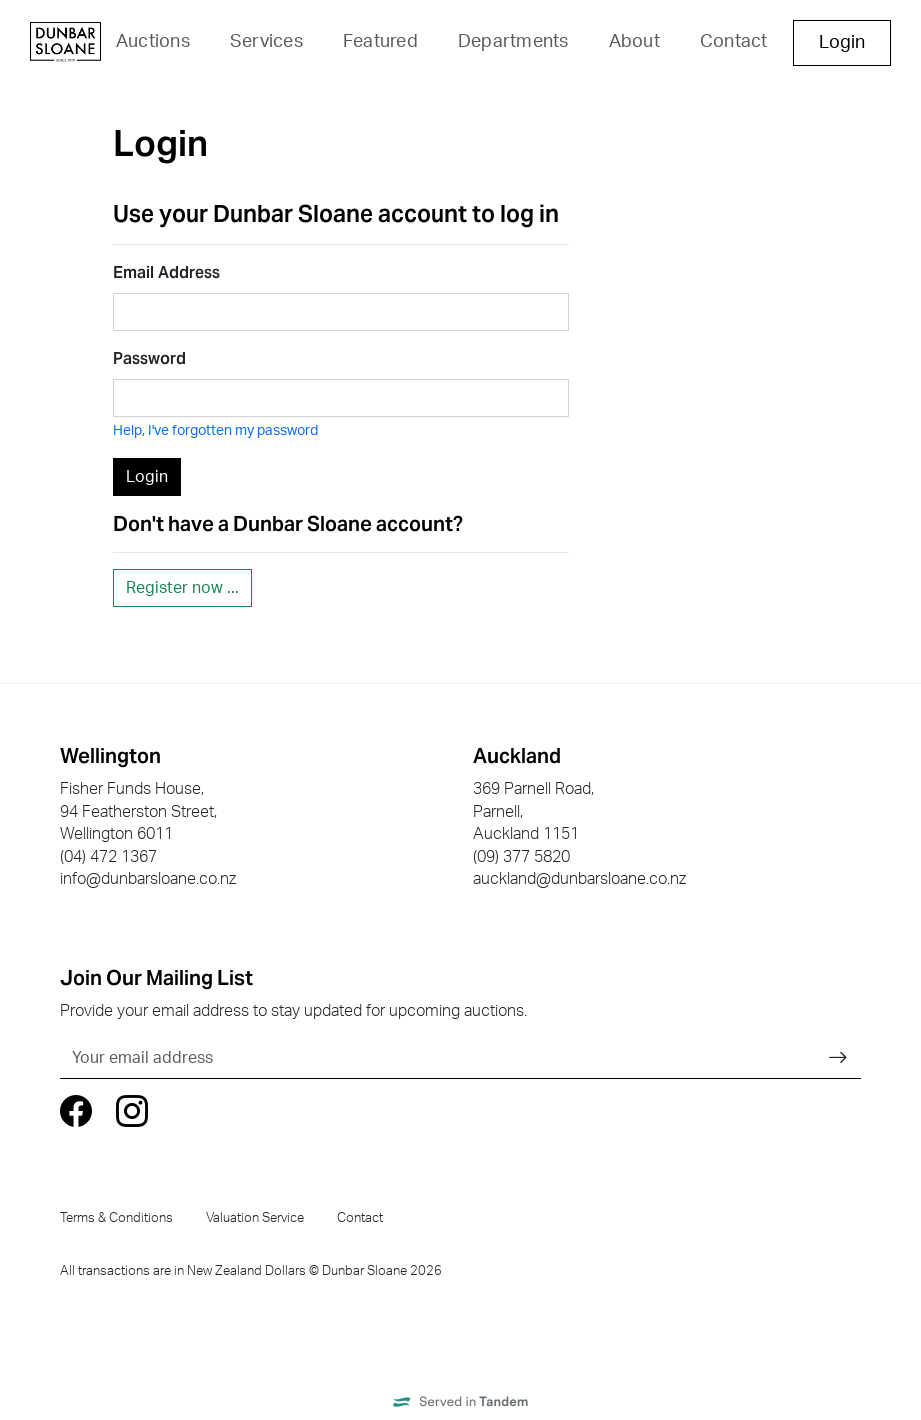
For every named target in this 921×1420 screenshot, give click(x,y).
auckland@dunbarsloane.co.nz (579, 879)
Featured (380, 42)
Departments (513, 42)
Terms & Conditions (116, 1218)
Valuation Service (255, 1218)
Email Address (166, 272)
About (634, 42)
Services (266, 42)
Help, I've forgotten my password (215, 431)
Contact (734, 42)
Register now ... (182, 588)
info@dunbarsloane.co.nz (148, 879)
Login (842, 43)
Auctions (153, 42)
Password (149, 358)
